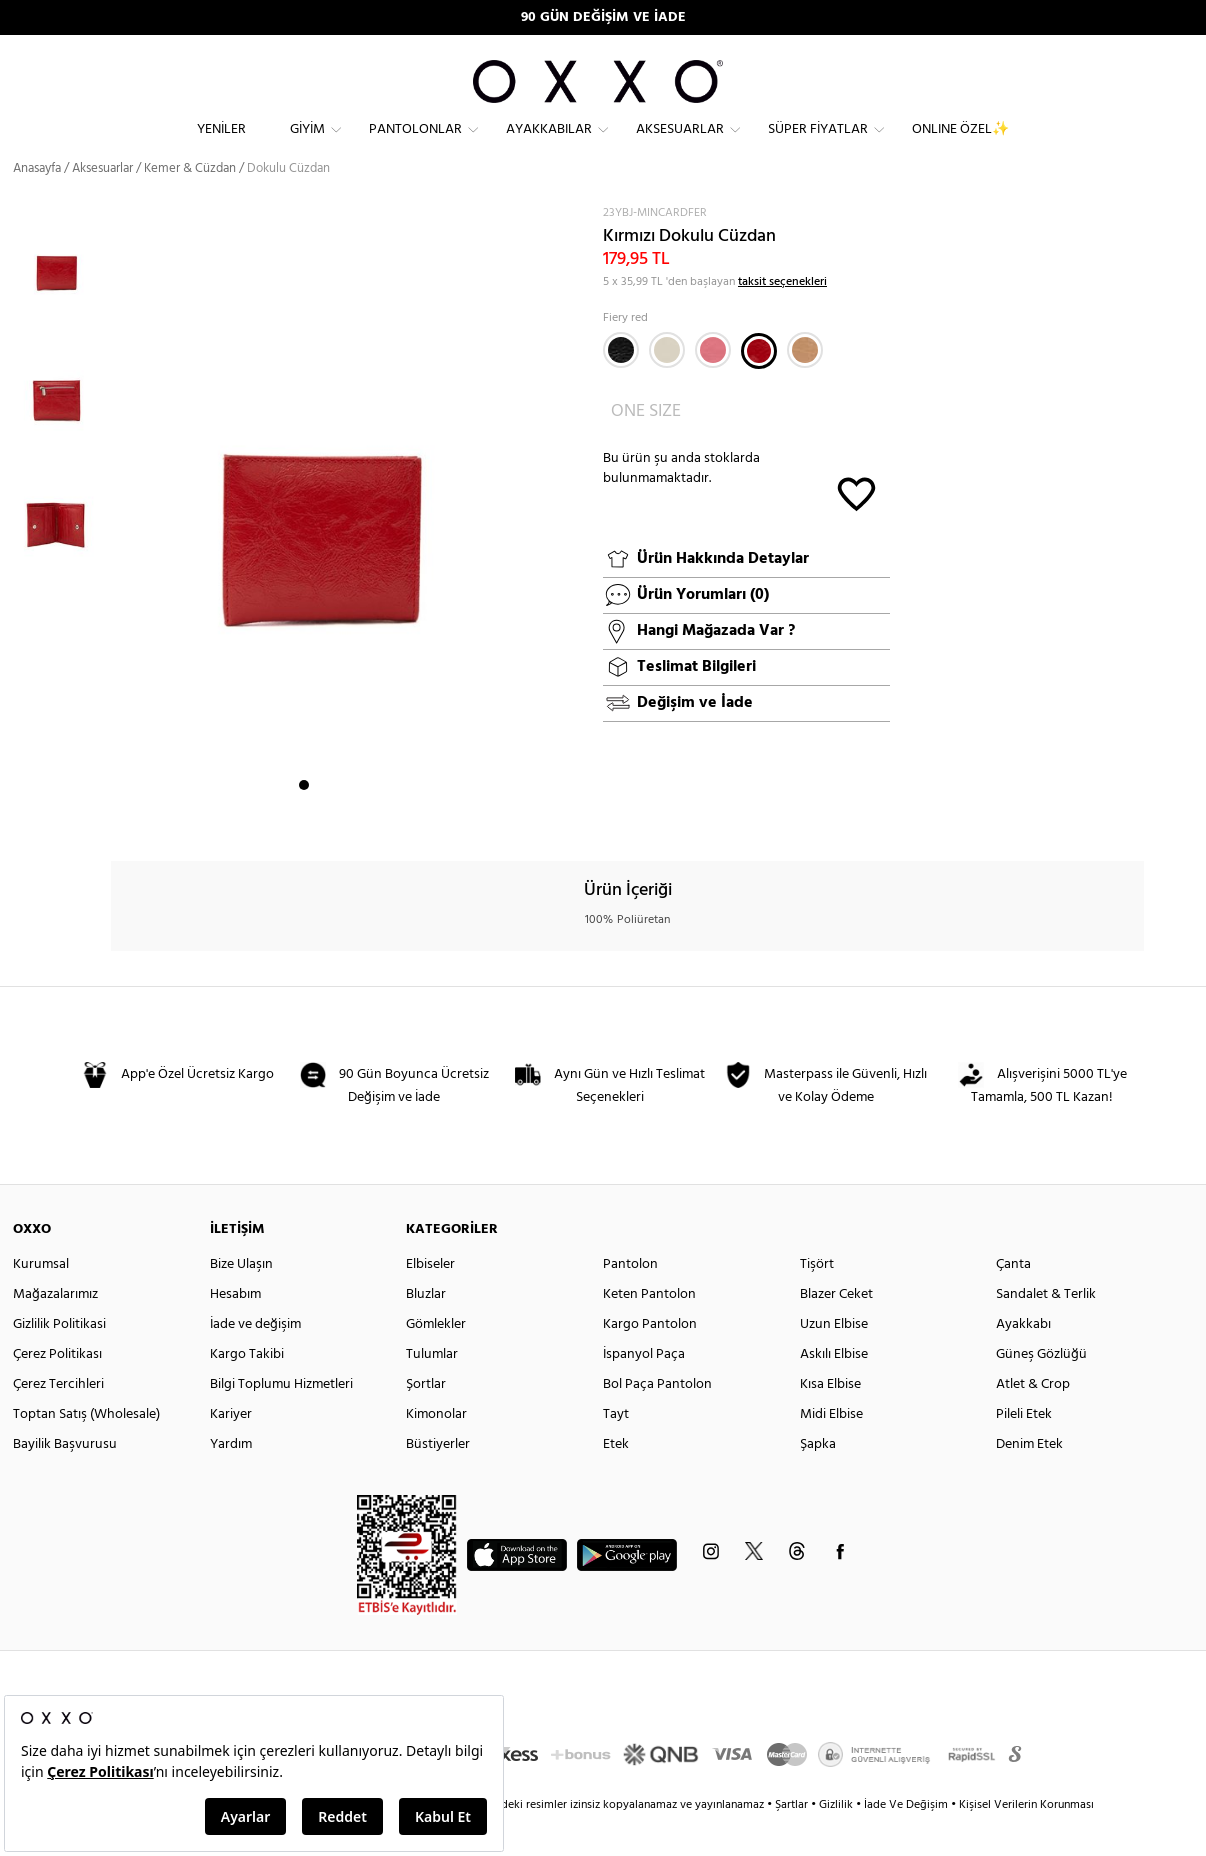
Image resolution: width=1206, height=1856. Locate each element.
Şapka (818, 1480)
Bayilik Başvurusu (65, 1480)
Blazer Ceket (836, 1330)
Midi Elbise (831, 1450)
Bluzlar (426, 1330)
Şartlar (793, 1841)
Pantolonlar (415, 145)
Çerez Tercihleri (58, 1420)
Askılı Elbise (834, 1390)
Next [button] (121, 546)
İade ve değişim (255, 1360)
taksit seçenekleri (782, 318)
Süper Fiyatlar (818, 145)
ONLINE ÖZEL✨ (960, 145)
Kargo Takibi (247, 1390)
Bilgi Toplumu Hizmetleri (281, 1420)
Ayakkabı (1023, 1360)
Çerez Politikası (57, 1390)
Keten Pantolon (649, 1330)
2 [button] (322, 821)
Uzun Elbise (834, 1360)
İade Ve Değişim (906, 1841)
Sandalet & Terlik (1046, 1330)
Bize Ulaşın (241, 1300)
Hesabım (235, 1330)
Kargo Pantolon (650, 1360)
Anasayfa (37, 204)
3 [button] (340, 821)
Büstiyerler (438, 1480)
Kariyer (231, 1450)
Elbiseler (430, 1300)
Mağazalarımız (55, 1330)
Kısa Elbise (830, 1420)
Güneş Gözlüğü (1041, 1390)
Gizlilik (837, 1841)
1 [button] (304, 821)
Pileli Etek (1024, 1450)
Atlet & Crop (1033, 1420)
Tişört (817, 1300)
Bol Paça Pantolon (657, 1420)
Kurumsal (41, 1300)
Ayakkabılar (549, 145)
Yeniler (221, 145)
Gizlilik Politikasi (59, 1360)
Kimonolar (436, 1450)
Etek (616, 1480)
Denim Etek (1029, 1480)
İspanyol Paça (644, 1390)
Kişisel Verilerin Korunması (1026, 1841)
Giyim (307, 145)
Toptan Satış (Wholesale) (86, 1450)
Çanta (1013, 1300)
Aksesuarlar (680, 145)
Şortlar (426, 1420)
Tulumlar (432, 1390)
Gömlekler (436, 1360)
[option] (62, 303)
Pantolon (630, 1300)
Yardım (231, 1480)
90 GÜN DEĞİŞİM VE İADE (603, 17)
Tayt (616, 1450)
